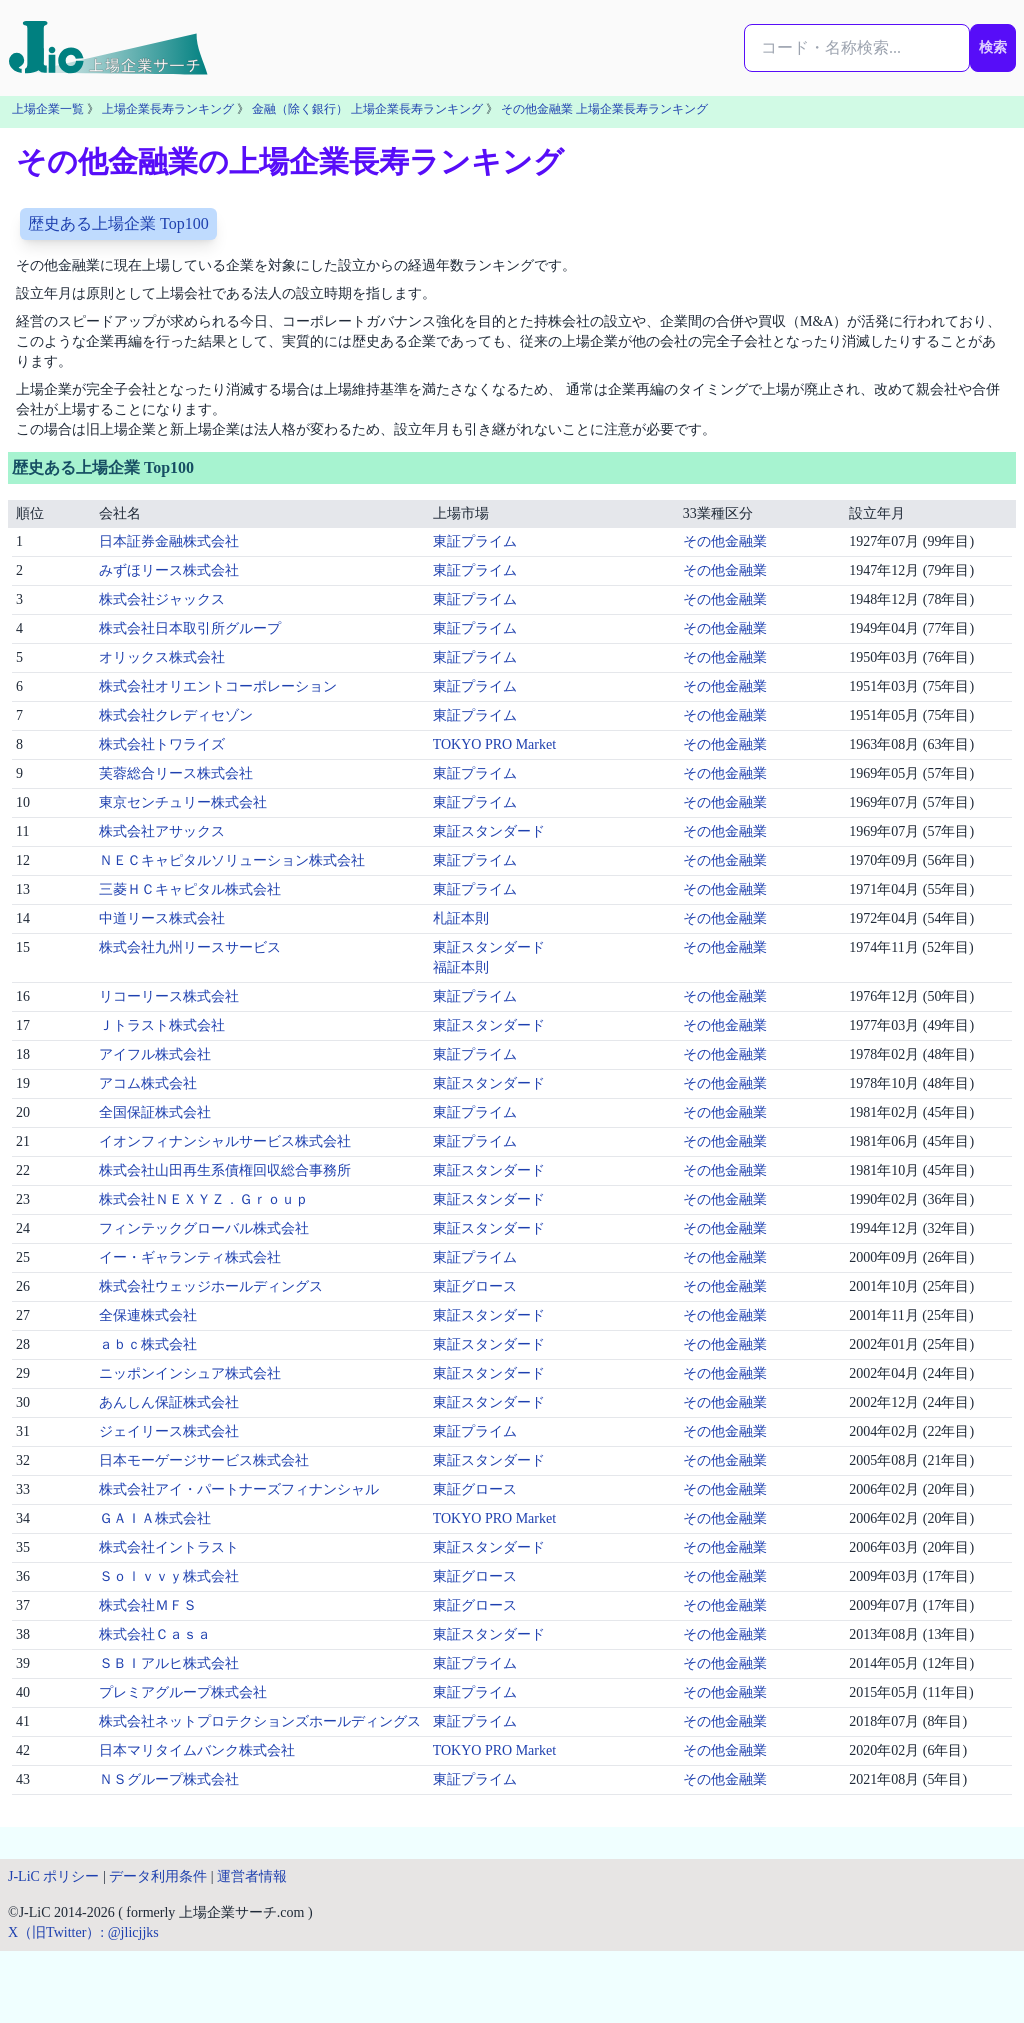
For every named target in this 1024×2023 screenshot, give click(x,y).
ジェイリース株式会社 (169, 1431)
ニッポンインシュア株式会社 (190, 1373)
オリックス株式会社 (162, 657)
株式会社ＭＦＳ (148, 1605)
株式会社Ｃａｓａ (155, 1634)
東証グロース (475, 1286)
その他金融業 (725, 541)
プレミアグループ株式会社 (183, 1692)
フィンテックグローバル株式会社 (204, 1228)
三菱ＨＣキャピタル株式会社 (190, 889)
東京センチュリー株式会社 (183, 802)
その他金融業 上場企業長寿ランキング (604, 109)
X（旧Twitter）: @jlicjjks (83, 1932)
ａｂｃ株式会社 (148, 1344)
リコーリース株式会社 (169, 996)
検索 (993, 47)
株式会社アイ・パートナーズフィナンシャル (239, 1489)
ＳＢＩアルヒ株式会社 (169, 1663)
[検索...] (857, 48)
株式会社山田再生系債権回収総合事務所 (225, 1170)
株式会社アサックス (162, 831)
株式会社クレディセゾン (176, 715)
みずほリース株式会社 (169, 570)
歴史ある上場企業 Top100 (118, 223)
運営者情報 (252, 1876)
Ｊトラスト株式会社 (162, 1025)
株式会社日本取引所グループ (190, 628)
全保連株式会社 (148, 1315)
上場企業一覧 (48, 109)
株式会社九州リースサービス (190, 947)
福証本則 (461, 967)
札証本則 (461, 918)
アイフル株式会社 (155, 1054)
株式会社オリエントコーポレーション (218, 686)
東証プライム (475, 541)
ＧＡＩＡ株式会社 (155, 1518)
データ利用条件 (158, 1876)
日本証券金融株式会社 (169, 541)
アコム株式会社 (148, 1083)
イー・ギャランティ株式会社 (190, 1257)
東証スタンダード (489, 831)
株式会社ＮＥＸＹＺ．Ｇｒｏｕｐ (204, 1199)
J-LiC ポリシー (53, 1876)
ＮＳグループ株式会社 (169, 1779)
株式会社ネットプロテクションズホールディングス (260, 1721)
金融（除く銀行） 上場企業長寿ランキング (367, 109)
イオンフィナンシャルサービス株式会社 (225, 1141)
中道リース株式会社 (162, 918)
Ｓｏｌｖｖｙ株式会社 (169, 1576)
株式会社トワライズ (162, 744)
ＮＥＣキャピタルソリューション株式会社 (232, 860)
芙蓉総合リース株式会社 (176, 773)
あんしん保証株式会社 (169, 1402)
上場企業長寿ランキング (168, 109)
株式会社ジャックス (162, 599)
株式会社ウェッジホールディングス (211, 1286)
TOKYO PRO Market (494, 744)
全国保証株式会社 (155, 1112)
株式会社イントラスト (169, 1547)
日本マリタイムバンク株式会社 (197, 1750)
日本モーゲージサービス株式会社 (204, 1460)
